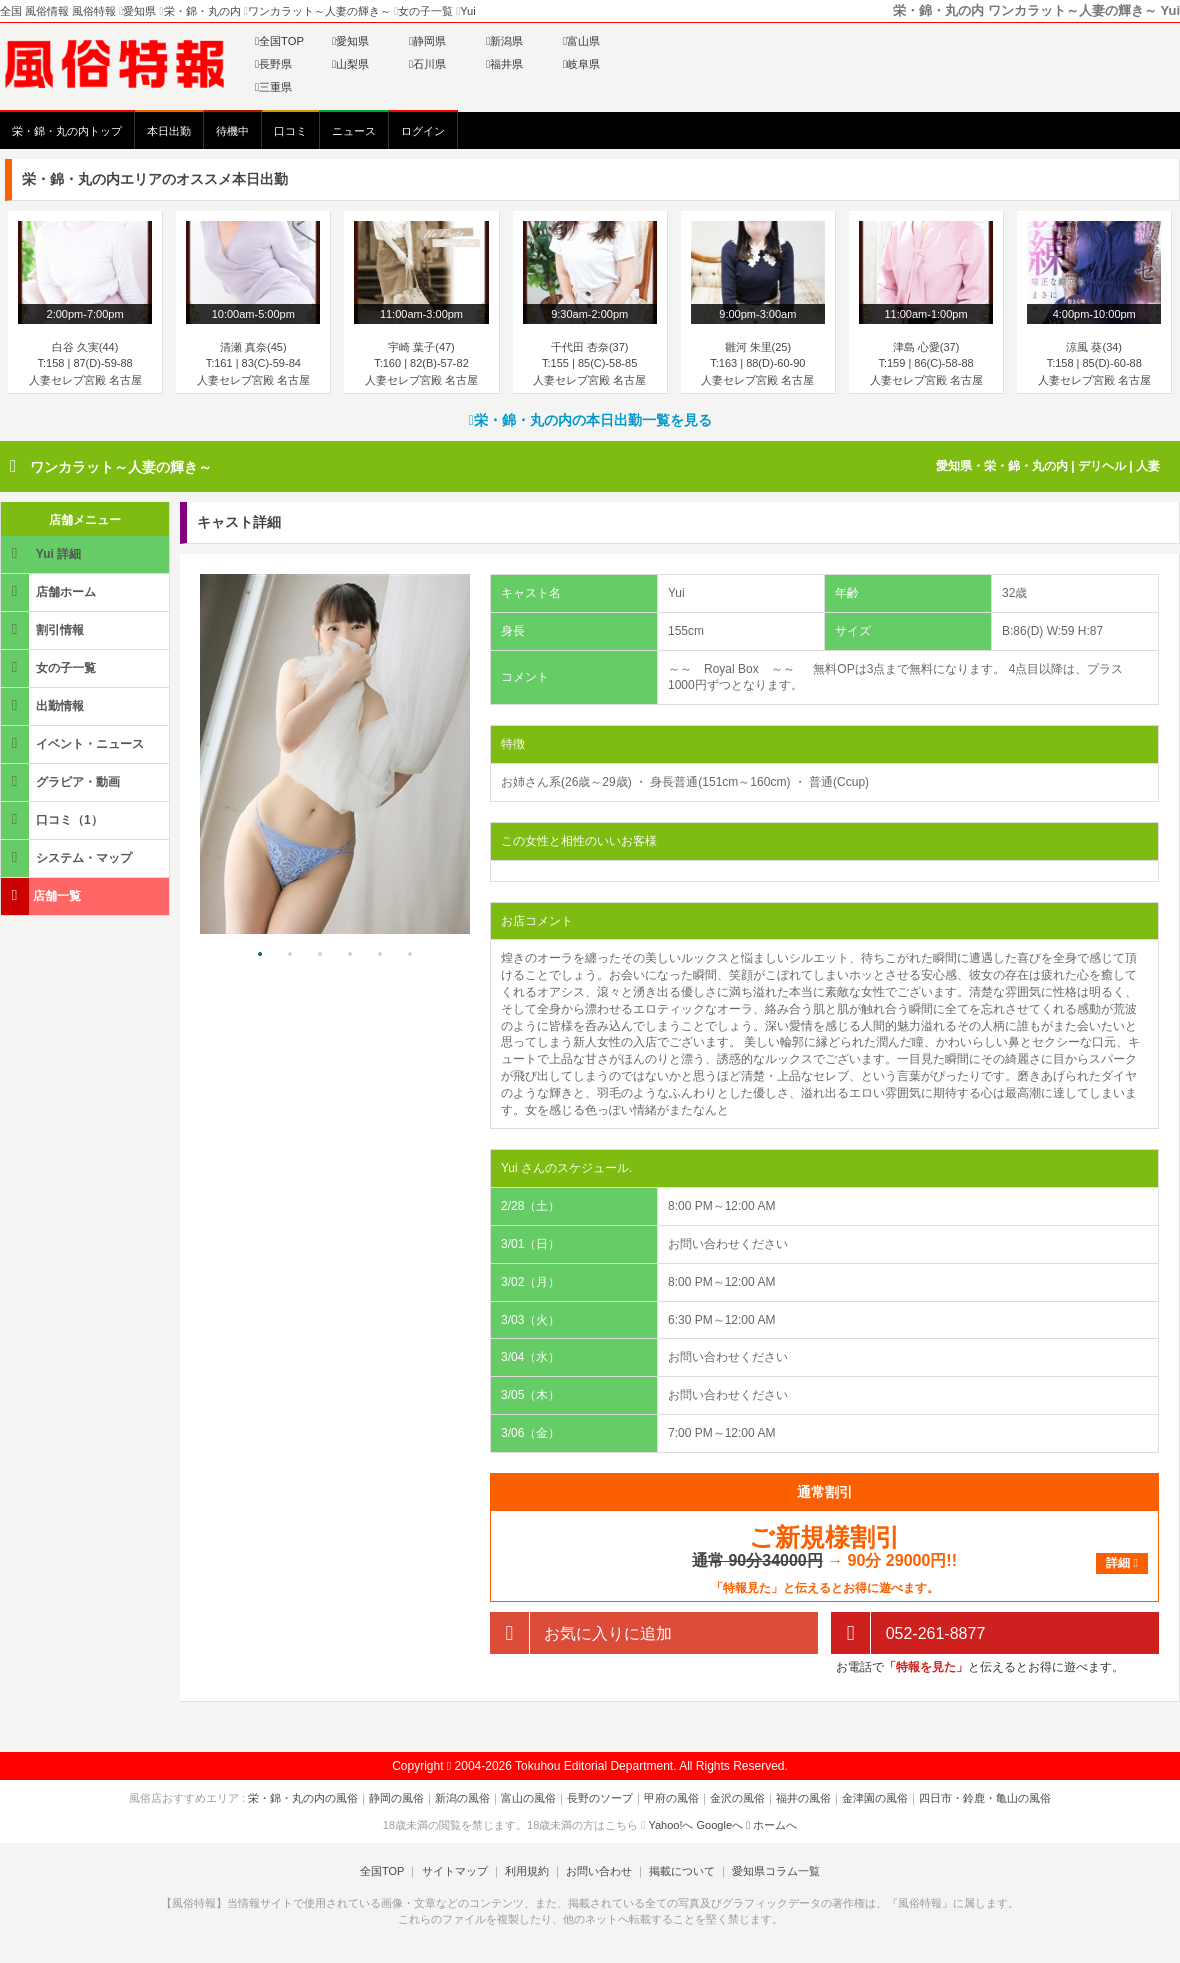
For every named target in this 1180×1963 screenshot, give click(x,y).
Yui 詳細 (42, 553)
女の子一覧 (50, 667)
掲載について (682, 1871)
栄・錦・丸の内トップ (67, 131)
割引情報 (44, 629)
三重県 (273, 87)
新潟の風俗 (462, 1798)
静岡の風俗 (396, 1798)
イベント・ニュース (74, 743)
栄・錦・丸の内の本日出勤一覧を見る (589, 420)
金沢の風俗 (737, 1798)
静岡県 (427, 41)
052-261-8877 (908, 1633)
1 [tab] (260, 955)
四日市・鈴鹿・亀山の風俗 (985, 1798)
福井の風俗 (803, 1798)
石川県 (427, 64)
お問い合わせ (599, 1871)
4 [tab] (350, 955)
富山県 (581, 41)
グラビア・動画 (62, 781)
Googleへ (720, 1825)
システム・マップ (68, 857)
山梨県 (350, 64)
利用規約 (527, 1871)
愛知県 (350, 41)
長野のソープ (600, 1798)
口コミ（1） (53, 819)
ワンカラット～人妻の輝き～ (121, 467)
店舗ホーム (50, 591)
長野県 (273, 64)
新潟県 (504, 41)
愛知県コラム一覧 (776, 1871)
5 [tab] (380, 955)
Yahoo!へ (670, 1825)
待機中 (232, 131)
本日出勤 (169, 131)
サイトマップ (454, 1871)
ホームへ (771, 1825)
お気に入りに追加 (581, 1633)
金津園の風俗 (875, 1798)
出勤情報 (44, 705)
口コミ (290, 131)
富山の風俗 (528, 1798)
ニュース (354, 131)
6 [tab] (410, 955)
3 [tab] (320, 955)
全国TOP (279, 41)
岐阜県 (581, 64)
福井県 (504, 64)
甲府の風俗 (671, 1798)
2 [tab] (290, 955)
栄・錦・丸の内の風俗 (303, 1798)
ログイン (423, 131)
